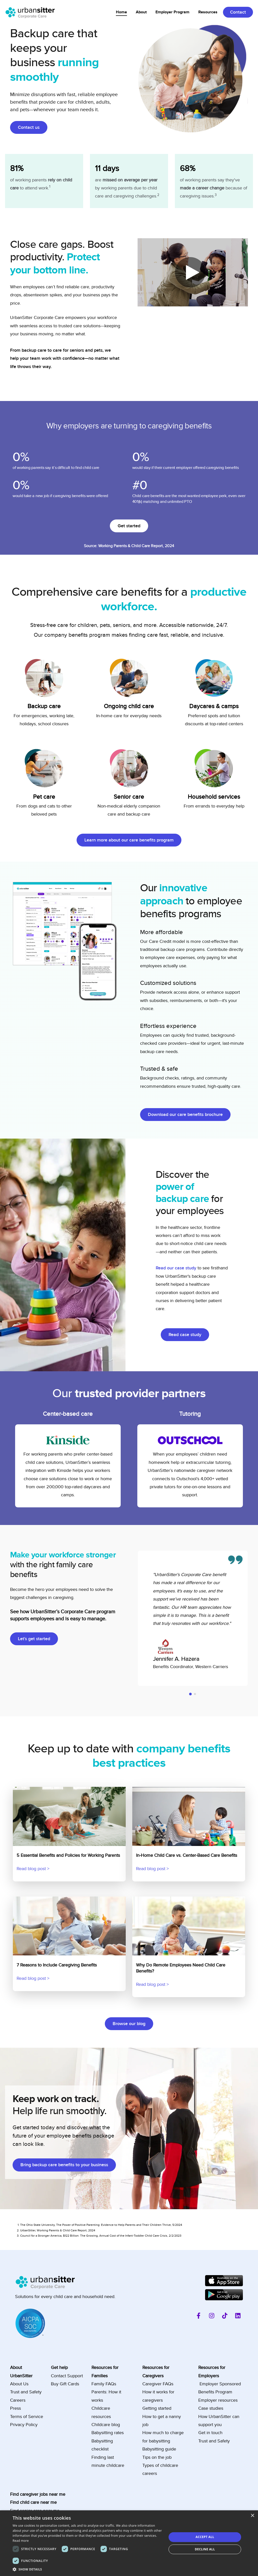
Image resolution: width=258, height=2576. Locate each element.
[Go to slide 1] (190, 1694)
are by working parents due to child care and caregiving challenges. (127, 188)
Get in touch (210, 2432)
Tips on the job (157, 2457)
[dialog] (129, 2543)
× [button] (252, 2516)
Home (121, 12)
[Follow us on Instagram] (212, 2316)
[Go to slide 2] (195, 1694)
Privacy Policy (24, 2424)
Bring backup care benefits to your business (64, 2164)
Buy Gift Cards (65, 2384)
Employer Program (172, 12)
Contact (238, 12)
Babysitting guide (159, 2449)
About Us (19, 2384)
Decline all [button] (205, 2549)
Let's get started (34, 1638)
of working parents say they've (213, 188)
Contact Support (67, 2376)
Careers (17, 2400)
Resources (207, 12)
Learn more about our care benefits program (129, 840)
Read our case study (176, 1268)
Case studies (210, 2408)
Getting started (156, 2408)
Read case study (185, 1334)
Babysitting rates (107, 2432)
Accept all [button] (205, 2537)
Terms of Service (26, 2416)
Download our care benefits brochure (185, 1114)
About (141, 12)
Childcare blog (105, 2424)
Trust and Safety (26, 2392)
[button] (87, 2569)
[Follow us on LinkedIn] (238, 2316)
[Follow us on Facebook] (199, 2316)
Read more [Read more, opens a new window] (21, 2541)
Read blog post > (33, 1868)
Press (15, 2408)
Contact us (29, 127)
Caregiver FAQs (157, 2384)
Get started (129, 526)
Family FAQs (103, 2384)
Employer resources (218, 2400)
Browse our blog (129, 2023)
